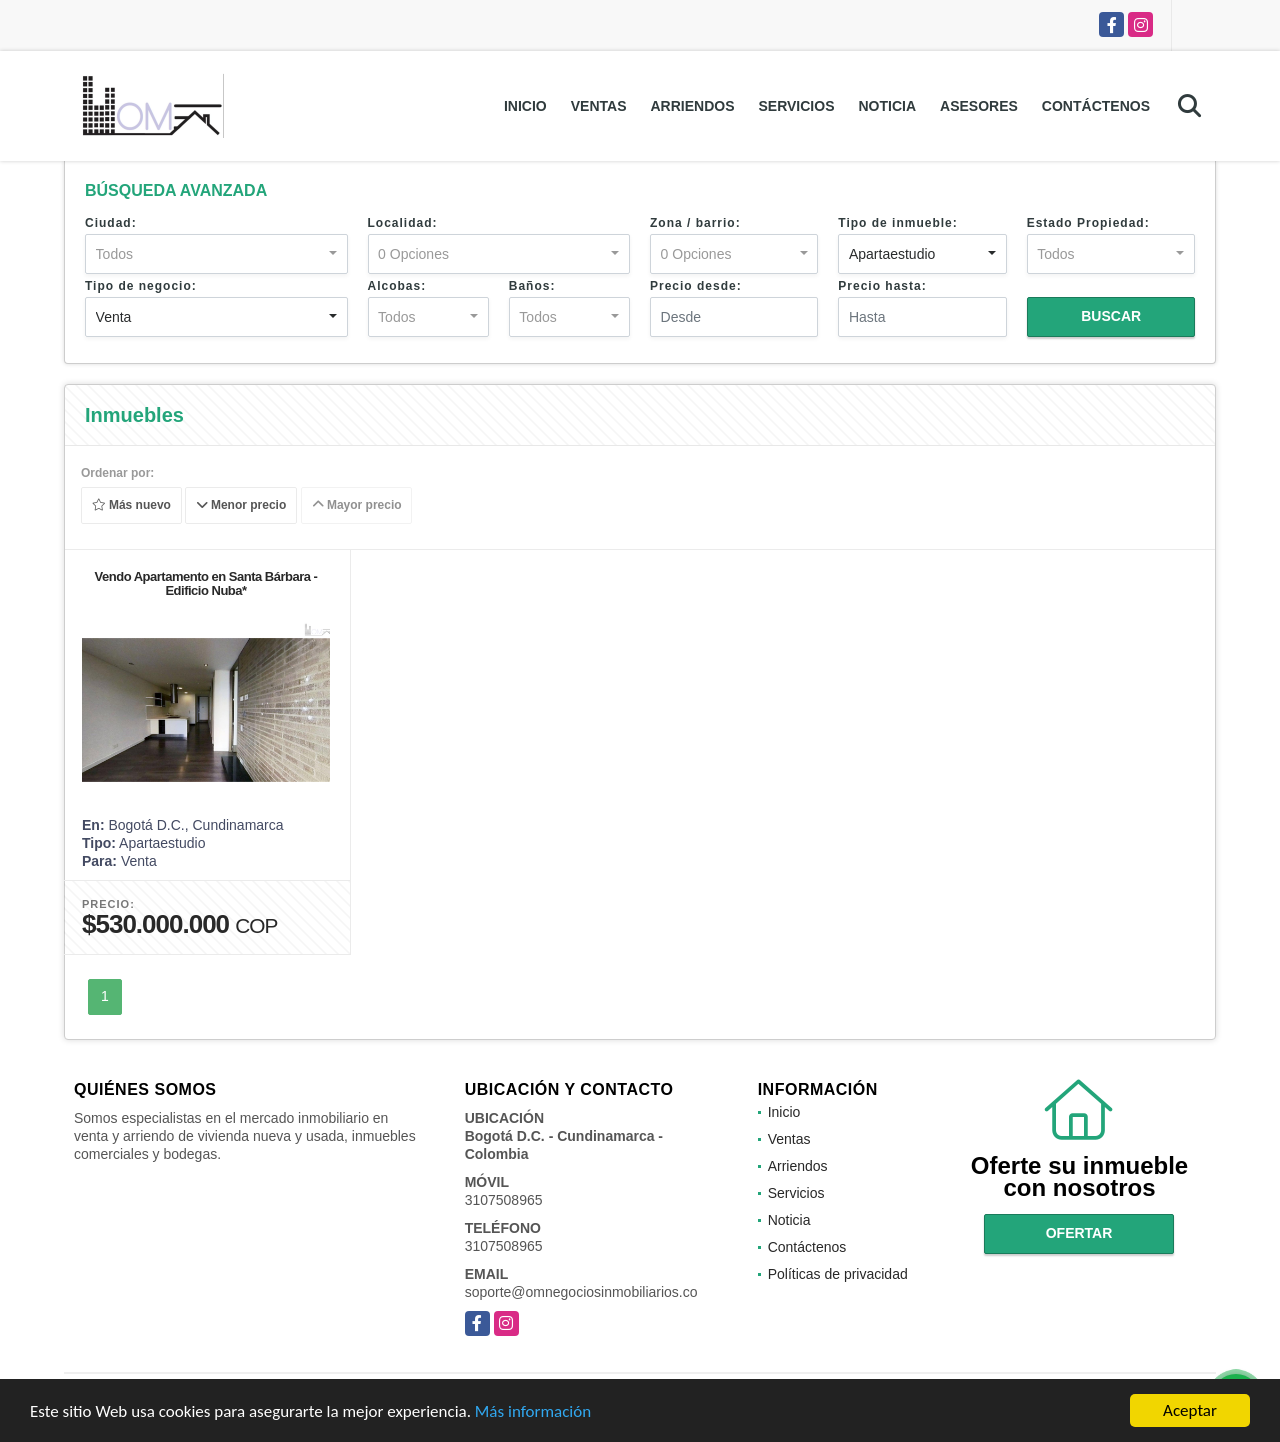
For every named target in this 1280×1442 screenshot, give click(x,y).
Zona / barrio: (695, 223)
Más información (533, 1411)
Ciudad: (111, 223)
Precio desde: (696, 286)
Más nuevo (131, 506)
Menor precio (241, 506)
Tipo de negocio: (141, 286)
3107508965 (504, 1200)
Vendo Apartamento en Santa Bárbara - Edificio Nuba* (206, 583)
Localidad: (403, 223)
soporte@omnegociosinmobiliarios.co (581, 1292)
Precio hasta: (882, 286)
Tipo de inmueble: (897, 223)
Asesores (979, 106)
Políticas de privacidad (838, 1274)
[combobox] (216, 254)
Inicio (525, 106)
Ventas (599, 106)
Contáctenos (1096, 106)
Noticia (887, 106)
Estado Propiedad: (1088, 223)
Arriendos (692, 106)
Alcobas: (397, 286)
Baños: (532, 286)
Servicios (796, 106)
